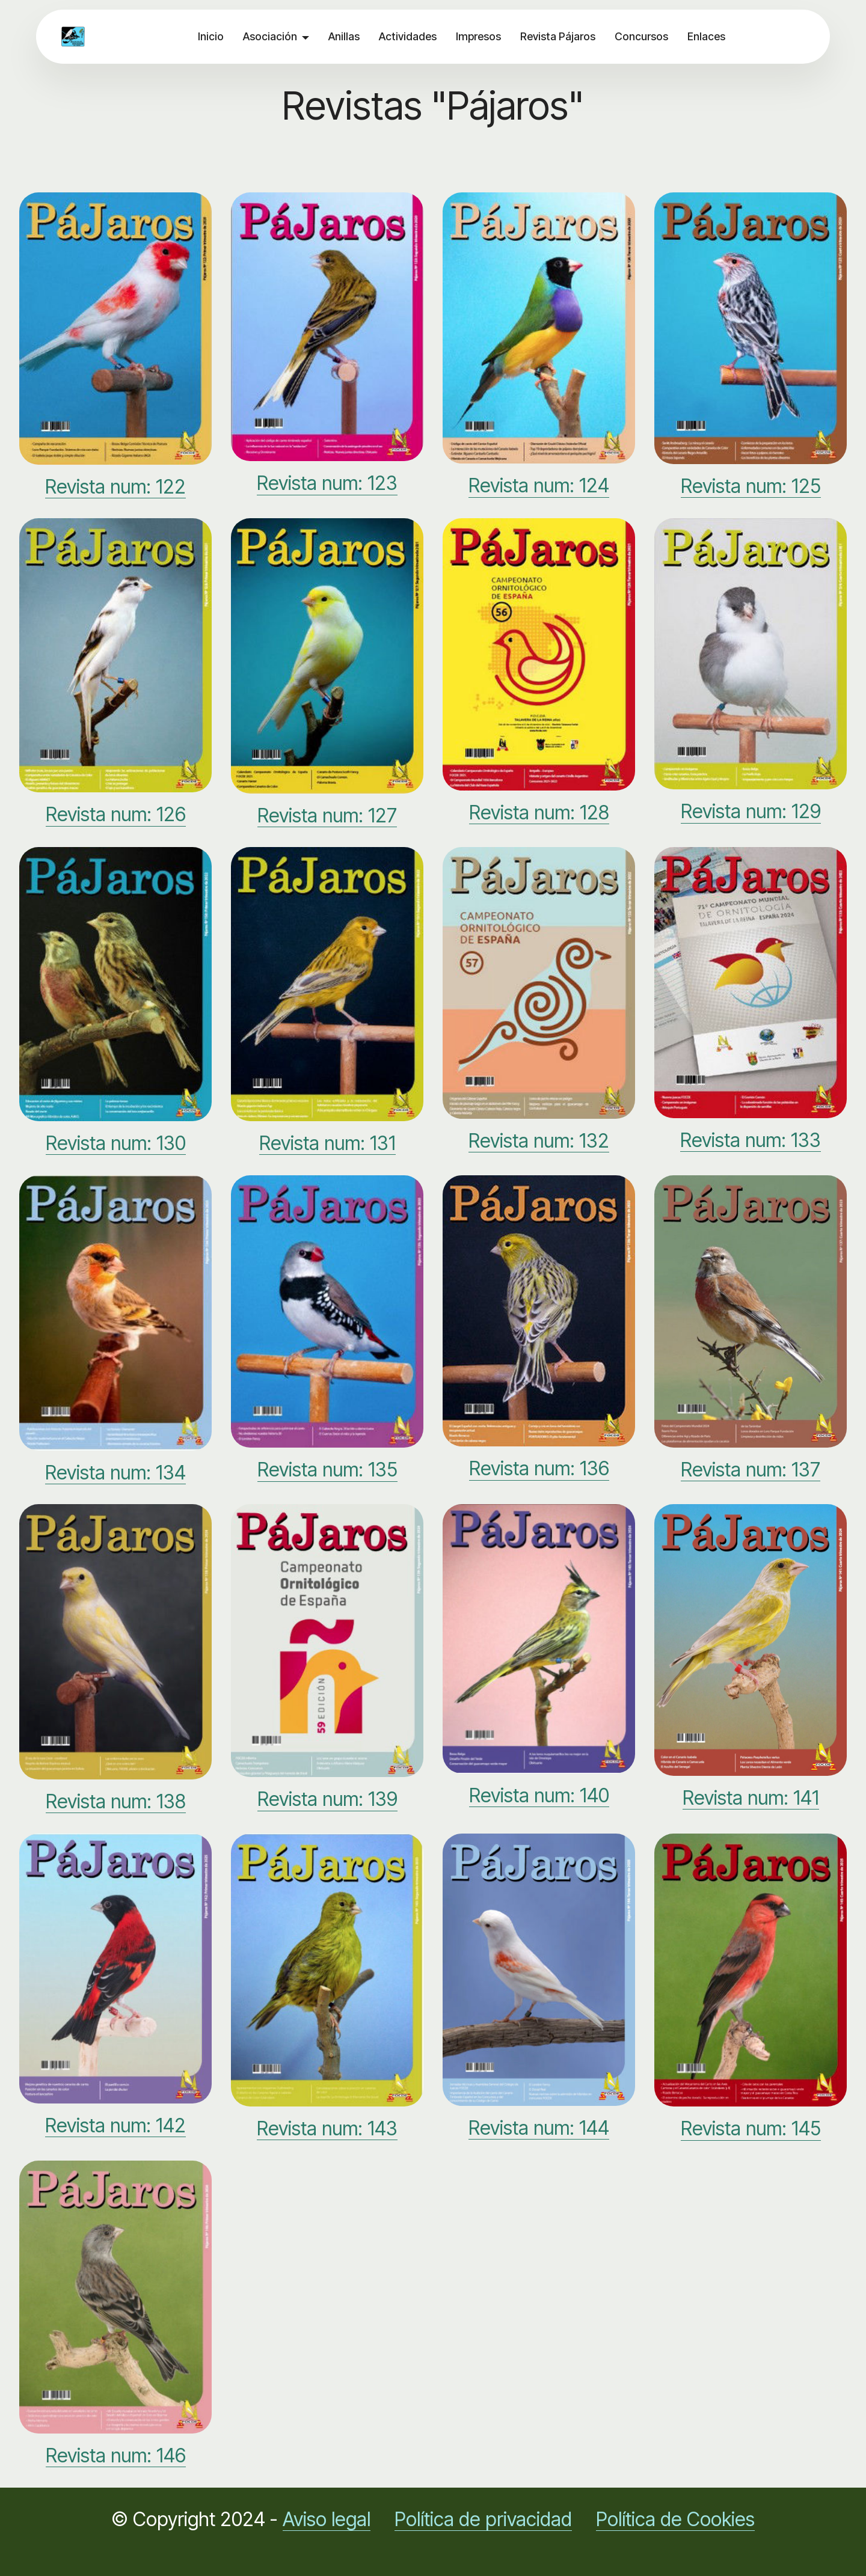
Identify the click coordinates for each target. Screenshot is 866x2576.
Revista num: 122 (115, 486)
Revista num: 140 (539, 1795)
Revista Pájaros (557, 36)
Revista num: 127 (327, 815)
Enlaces (706, 36)
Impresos (478, 36)
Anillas (344, 36)
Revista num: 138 (116, 1801)
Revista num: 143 (327, 2128)
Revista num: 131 (327, 1143)
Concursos (641, 36)
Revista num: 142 (115, 2125)
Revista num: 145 (751, 2128)
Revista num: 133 (750, 1140)
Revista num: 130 (116, 1143)
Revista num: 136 (539, 1468)
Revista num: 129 (751, 811)
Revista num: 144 (538, 2128)
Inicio (211, 36)
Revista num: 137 (750, 1469)
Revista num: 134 (115, 1472)
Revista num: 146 (116, 2455)
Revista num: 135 (327, 1469)
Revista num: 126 (116, 814)
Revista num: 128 (539, 812)
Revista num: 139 (327, 1799)
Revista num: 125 (751, 486)
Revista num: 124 (538, 485)
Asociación (270, 36)
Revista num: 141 (751, 1798)
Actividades (408, 36)
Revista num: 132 (538, 1140)
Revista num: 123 (327, 483)
